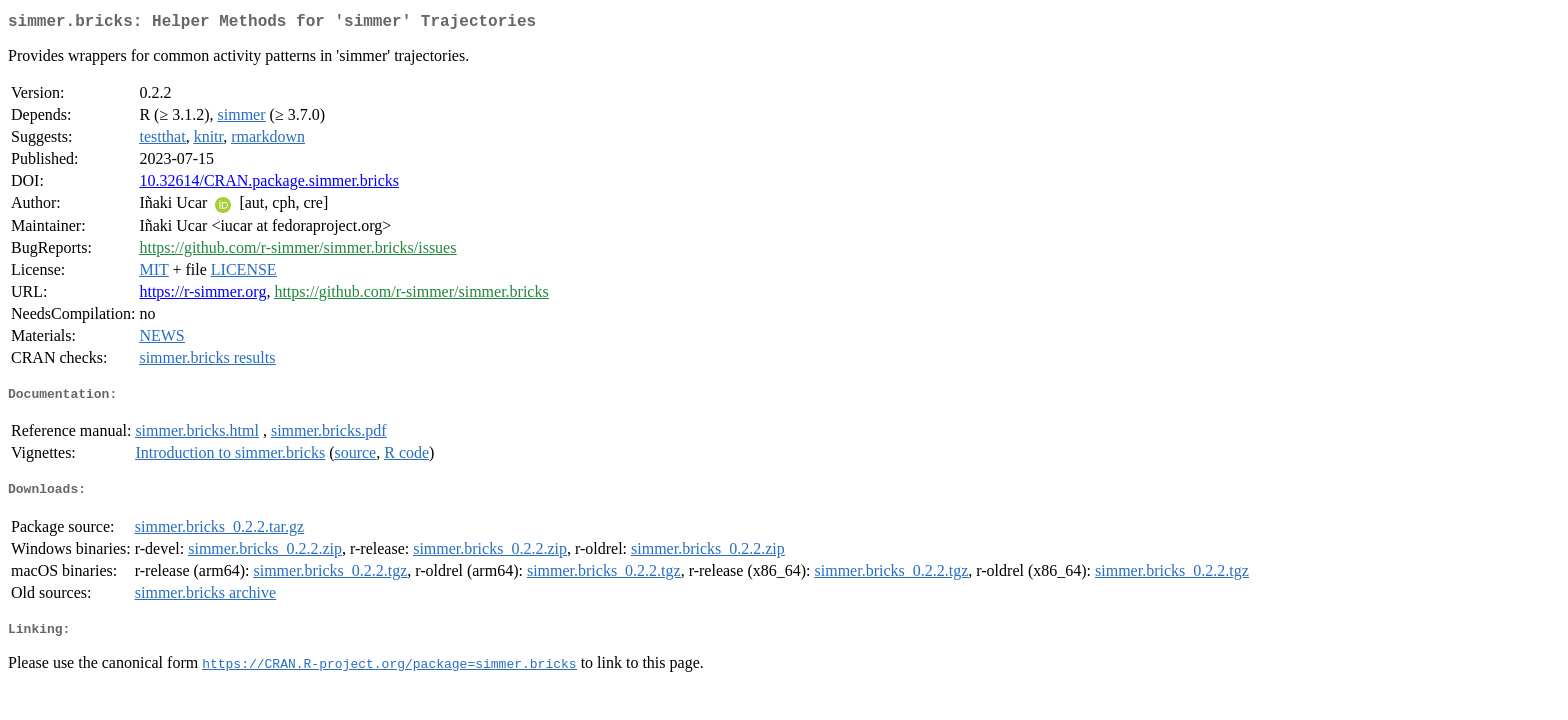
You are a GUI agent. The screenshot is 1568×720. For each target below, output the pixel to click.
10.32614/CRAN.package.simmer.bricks (269, 184)
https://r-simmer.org (202, 295)
